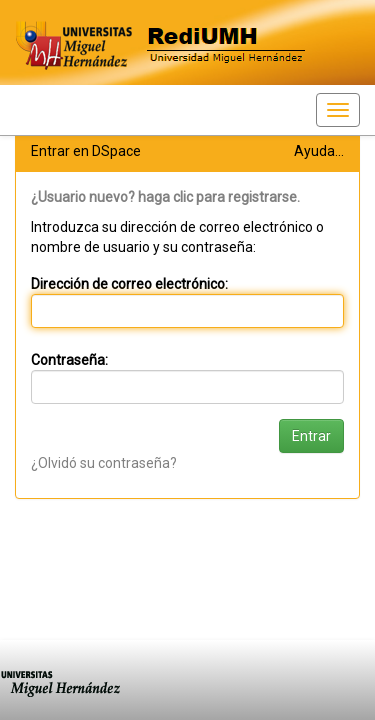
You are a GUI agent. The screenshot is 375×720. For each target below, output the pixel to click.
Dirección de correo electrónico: (129, 284)
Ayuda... (319, 151)
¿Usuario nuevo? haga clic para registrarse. (165, 197)
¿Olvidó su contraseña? (104, 463)
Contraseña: (69, 360)
